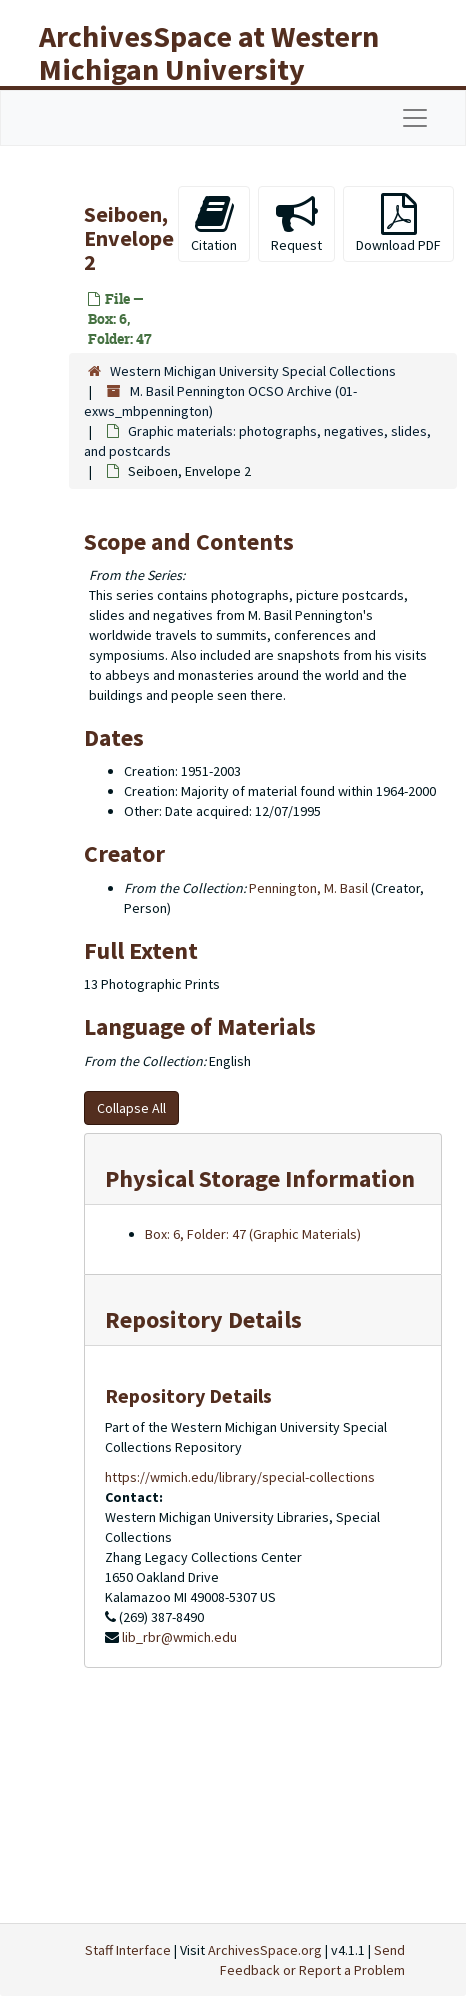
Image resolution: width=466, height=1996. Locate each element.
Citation (214, 223)
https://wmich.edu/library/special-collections (240, 1477)
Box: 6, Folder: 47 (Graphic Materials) (253, 1234)
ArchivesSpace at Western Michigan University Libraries (209, 69)
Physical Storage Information (260, 1178)
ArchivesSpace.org (265, 1950)
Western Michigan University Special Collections (253, 371)
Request (296, 223)
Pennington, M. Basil (308, 888)
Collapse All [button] (131, 1108)
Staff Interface (128, 1950)
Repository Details (203, 1319)
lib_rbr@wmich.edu (179, 1637)
